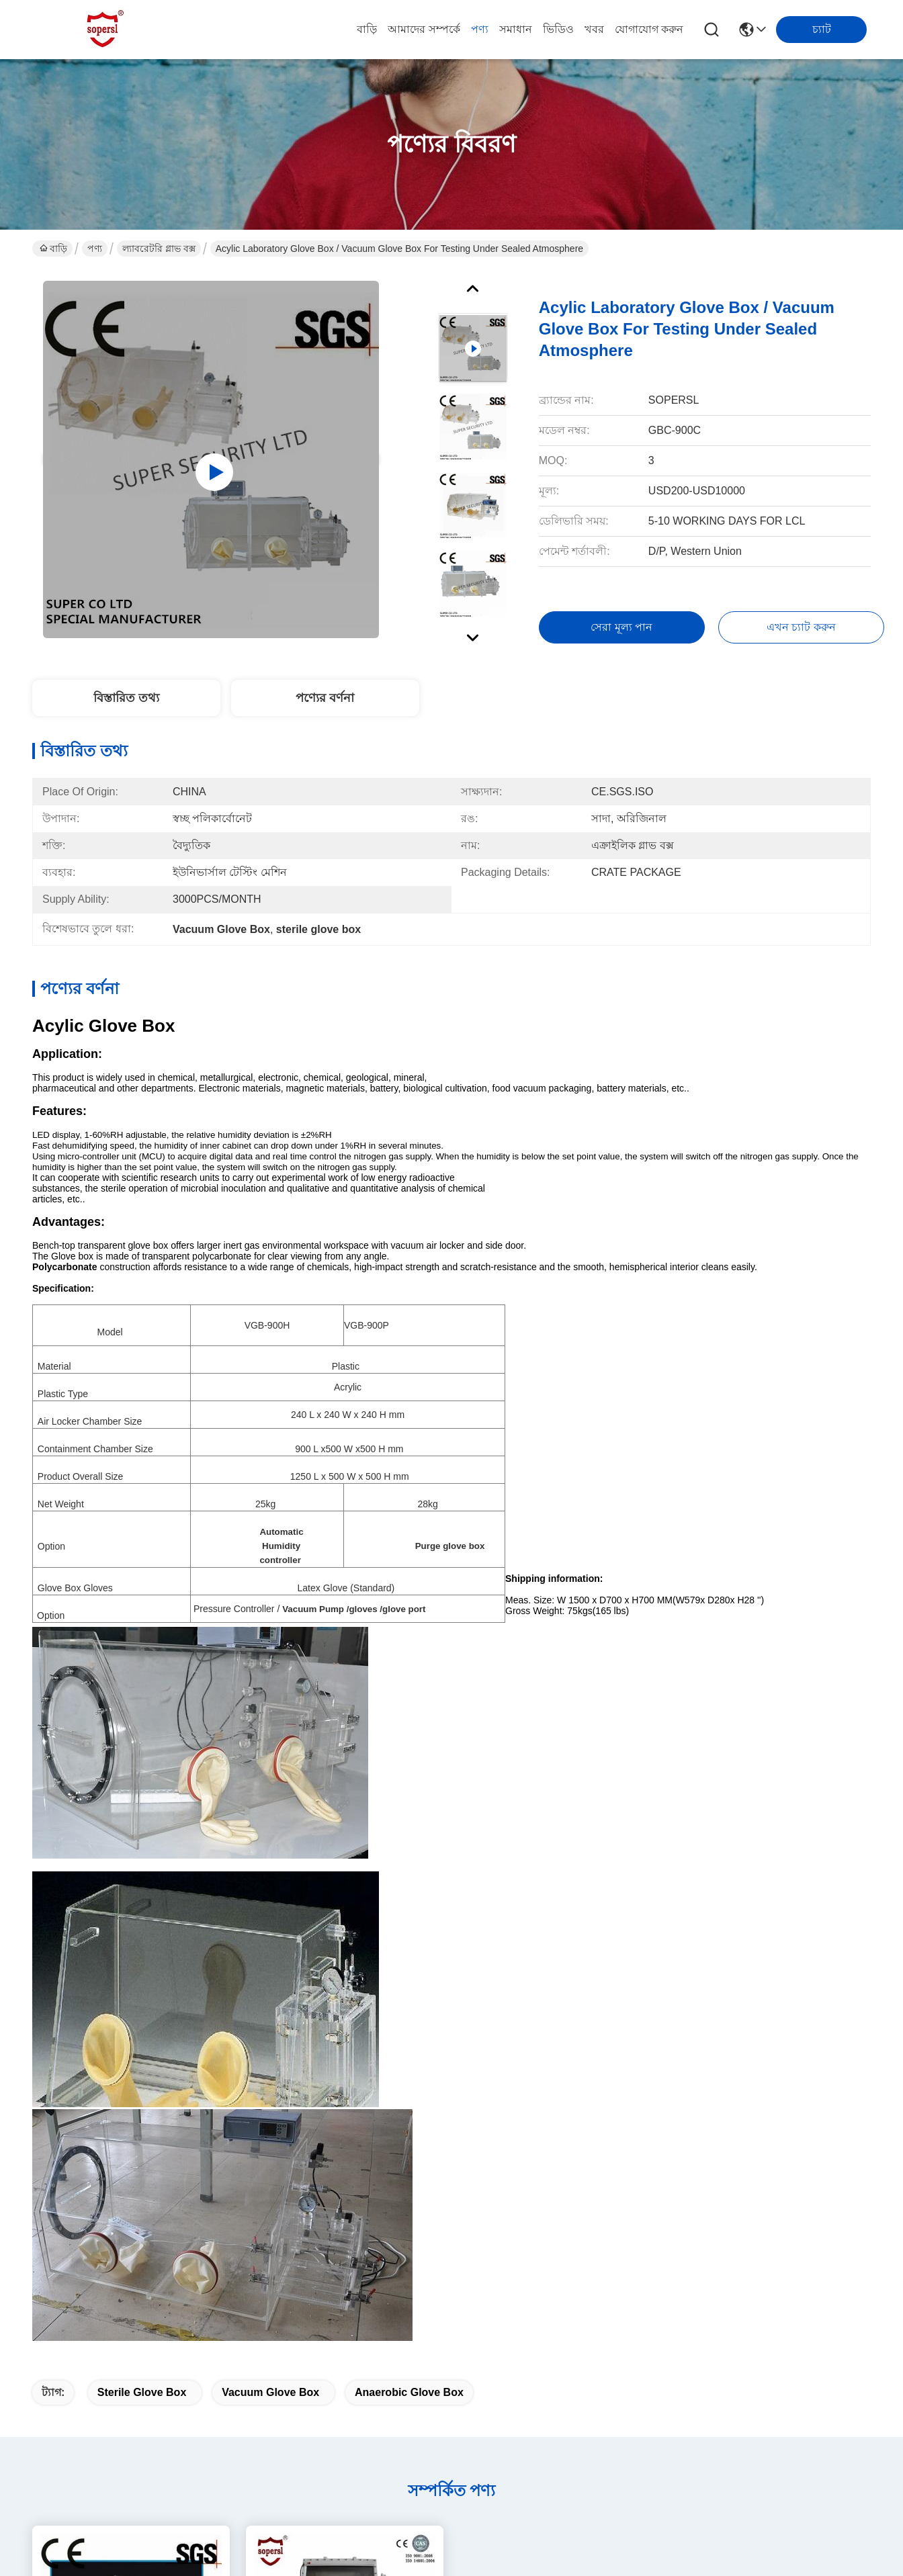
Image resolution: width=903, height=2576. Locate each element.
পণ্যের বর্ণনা (325, 698)
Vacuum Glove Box (270, 2392)
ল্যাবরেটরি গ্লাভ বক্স (159, 248)
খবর (594, 29)
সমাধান (515, 29)
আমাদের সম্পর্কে (424, 29)
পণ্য (479, 29)
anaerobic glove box (409, 2392)
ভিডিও (558, 29)
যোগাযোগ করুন (649, 29)
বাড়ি (367, 29)
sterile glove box (142, 2392)
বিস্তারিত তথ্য (126, 698)
